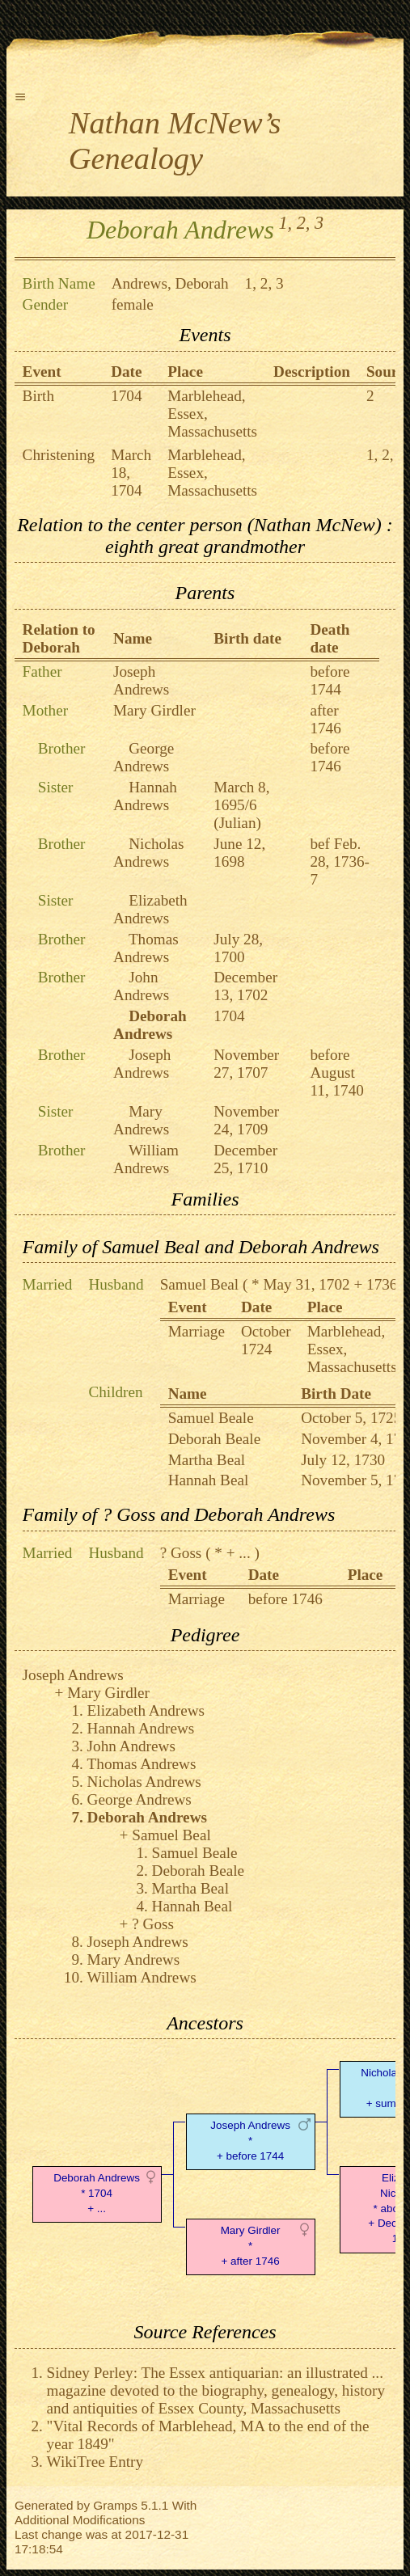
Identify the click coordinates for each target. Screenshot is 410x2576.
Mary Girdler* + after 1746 (251, 2245)
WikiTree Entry (95, 2461)
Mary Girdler (154, 710)
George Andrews (143, 757)
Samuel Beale (211, 1417)
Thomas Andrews (146, 948)
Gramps (115, 2505)
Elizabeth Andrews (150, 909)
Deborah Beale (214, 1438)
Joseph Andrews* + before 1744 (250, 2140)
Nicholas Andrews (148, 852)
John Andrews (141, 986)
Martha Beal (206, 1459)
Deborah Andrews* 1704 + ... (96, 2193)
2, (304, 223)
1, (285, 223)
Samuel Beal (199, 1284)
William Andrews (146, 1159)
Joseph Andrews (141, 680)
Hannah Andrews (145, 796)
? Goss (181, 1552)
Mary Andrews (141, 1120)
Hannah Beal (208, 1480)
